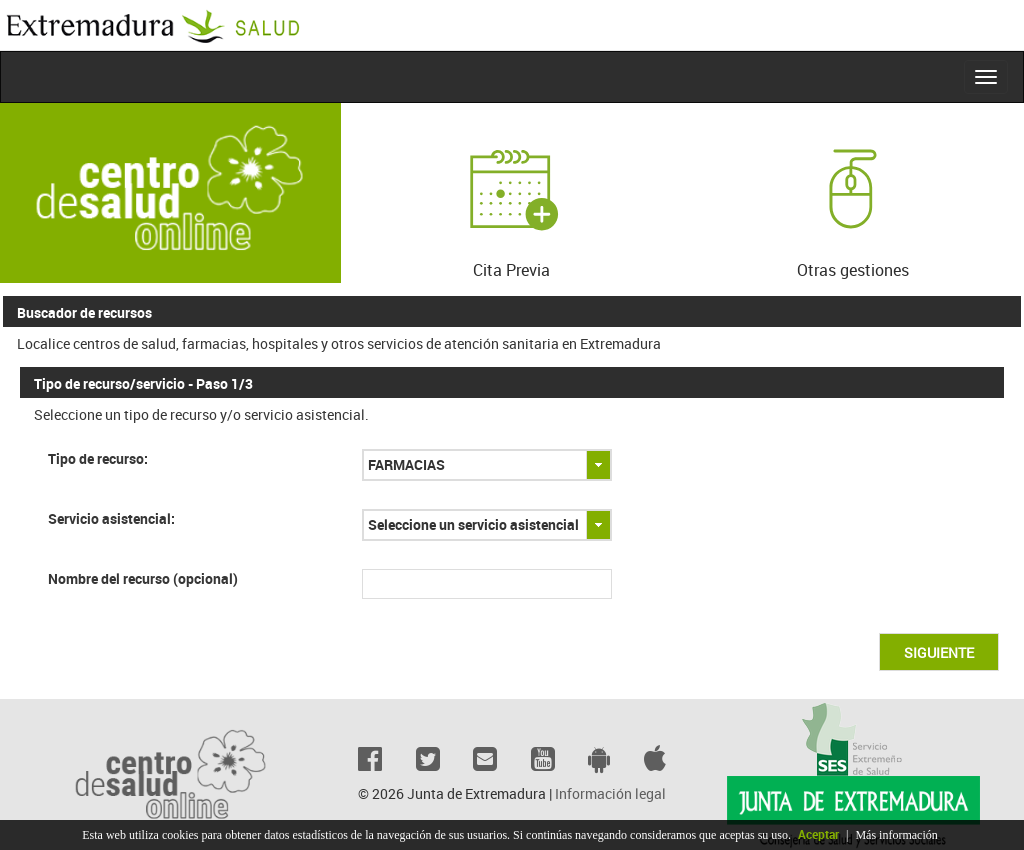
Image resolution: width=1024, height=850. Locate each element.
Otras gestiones (853, 200)
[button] (939, 652)
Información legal (610, 793)
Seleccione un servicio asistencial (473, 524)
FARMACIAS (406, 464)
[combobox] (487, 465)
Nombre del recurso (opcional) (143, 578)
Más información (896, 835)
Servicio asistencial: (111, 518)
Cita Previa (511, 200)
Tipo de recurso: (98, 458)
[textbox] (487, 584)
